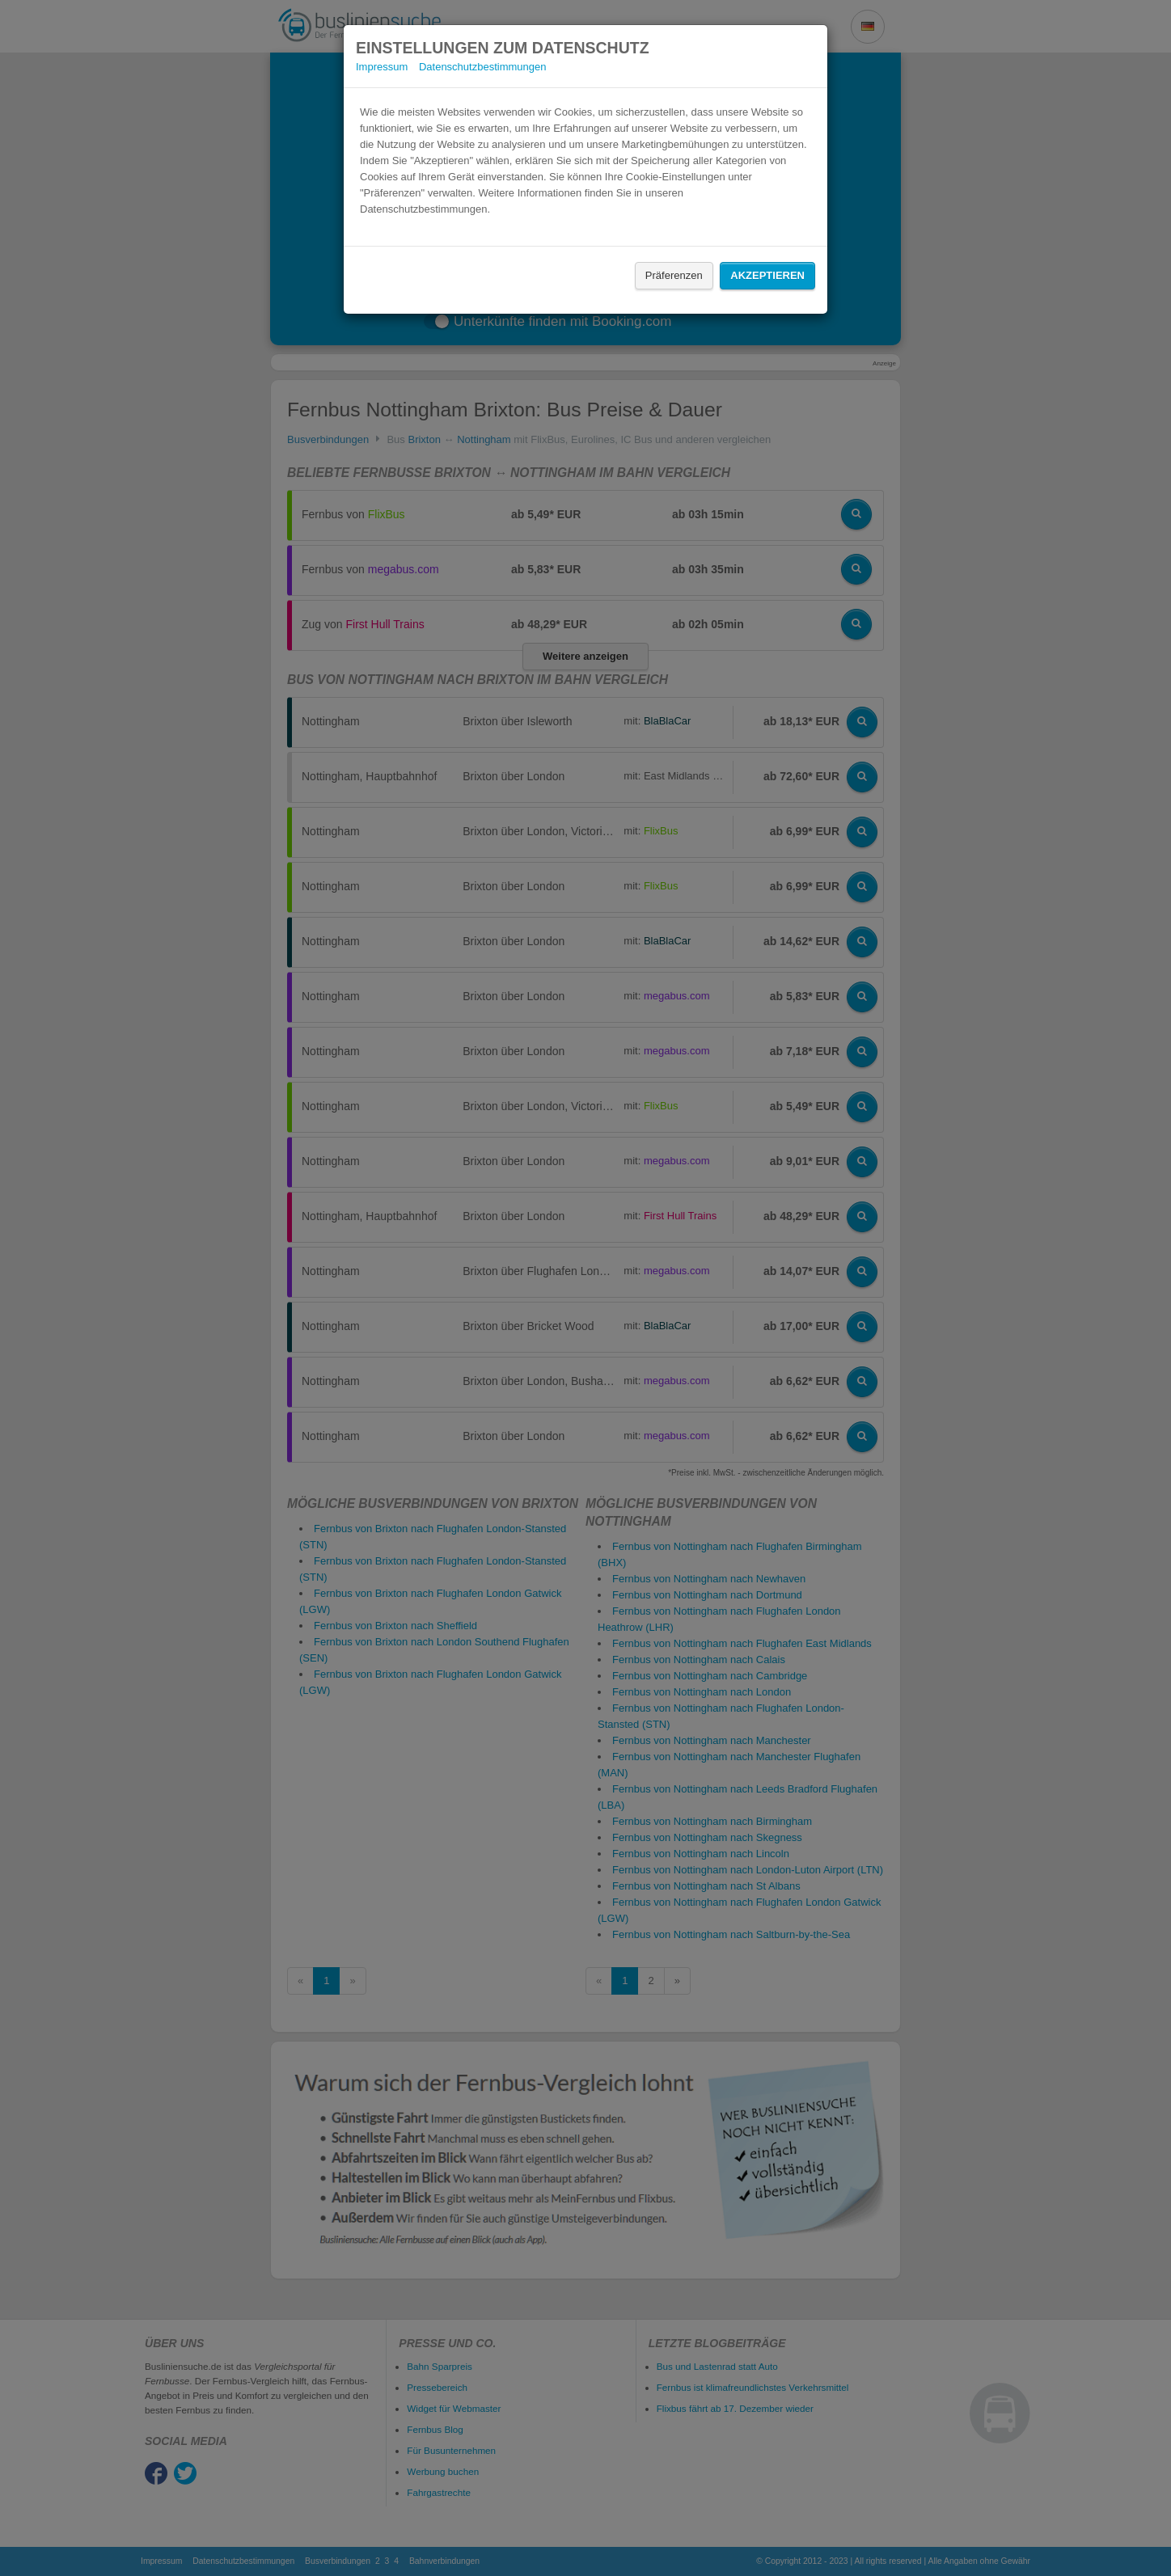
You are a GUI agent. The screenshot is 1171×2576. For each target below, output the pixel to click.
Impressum (382, 67)
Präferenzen (674, 275)
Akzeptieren (767, 275)
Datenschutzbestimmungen (483, 67)
